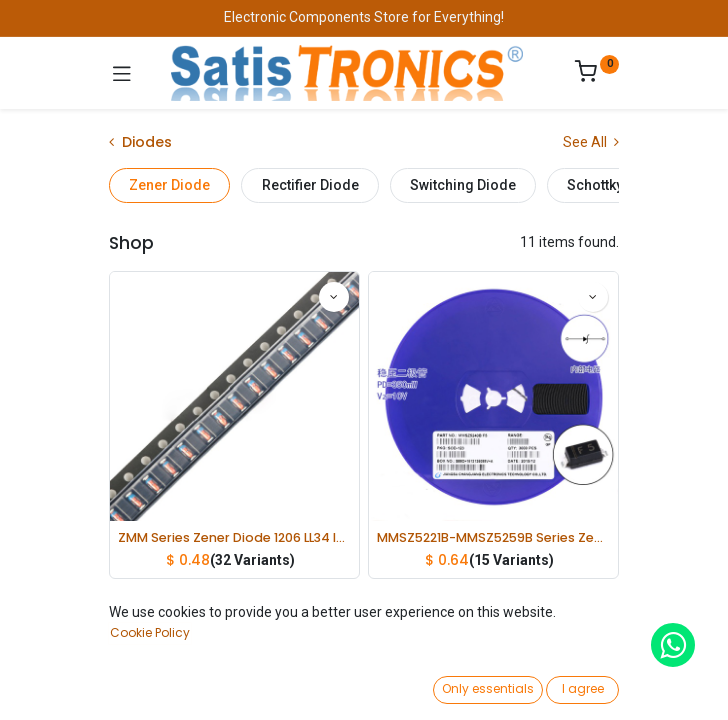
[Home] (66, 686)
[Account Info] (662, 685)
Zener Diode (169, 185)
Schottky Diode (616, 185)
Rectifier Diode (310, 185)
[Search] (214, 686)
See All (591, 142)
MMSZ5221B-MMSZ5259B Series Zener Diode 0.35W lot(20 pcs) (493, 537)
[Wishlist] (513, 685)
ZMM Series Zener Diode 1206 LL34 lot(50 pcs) (234, 537)
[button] (557, 645)
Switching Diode (463, 185)
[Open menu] (364, 691)
